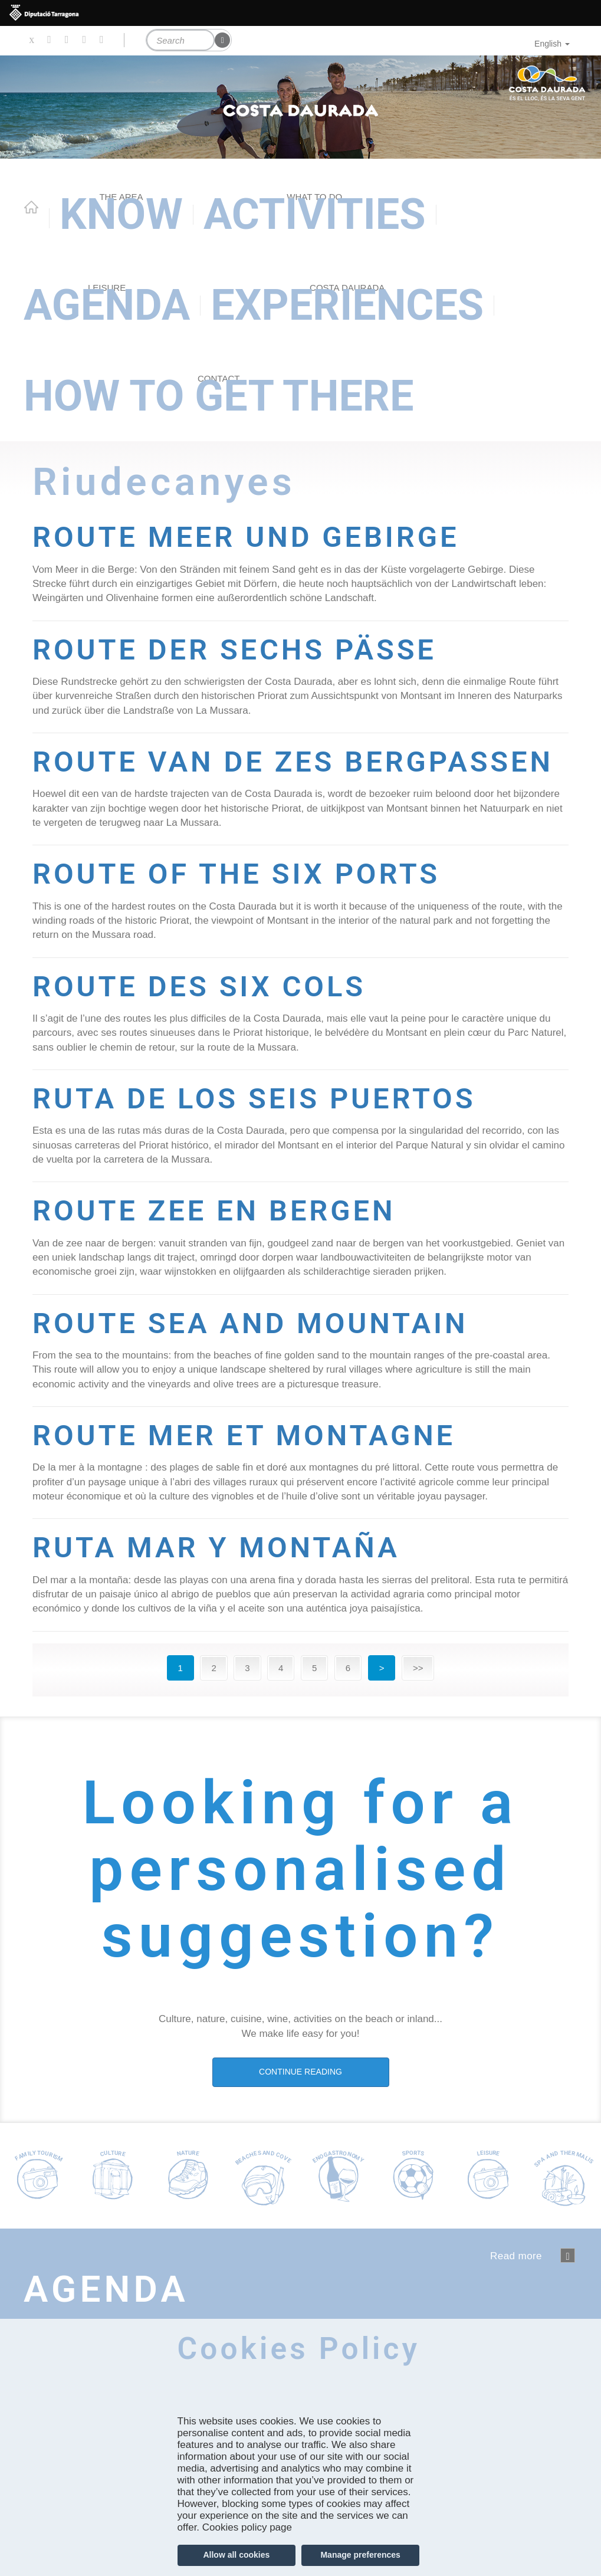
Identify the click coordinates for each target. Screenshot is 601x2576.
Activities (314, 214)
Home (31, 207)
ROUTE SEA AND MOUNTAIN (261, 1356)
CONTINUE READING (300, 2104)
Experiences (347, 305)
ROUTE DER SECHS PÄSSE (244, 649)
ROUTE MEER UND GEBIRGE (256, 536)
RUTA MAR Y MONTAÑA (225, 1581)
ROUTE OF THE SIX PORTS (246, 907)
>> (418, 1701)
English (552, 43)
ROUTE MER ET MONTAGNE (254, 1468)
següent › (567, 2288)
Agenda (107, 305)
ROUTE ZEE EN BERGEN (223, 1244)
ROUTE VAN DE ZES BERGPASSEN (191, 778)
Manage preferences (360, 2554)
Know (121, 214)
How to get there (218, 396)
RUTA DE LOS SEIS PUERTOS (265, 1131)
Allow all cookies (236, 2554)
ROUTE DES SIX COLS (207, 1019)
